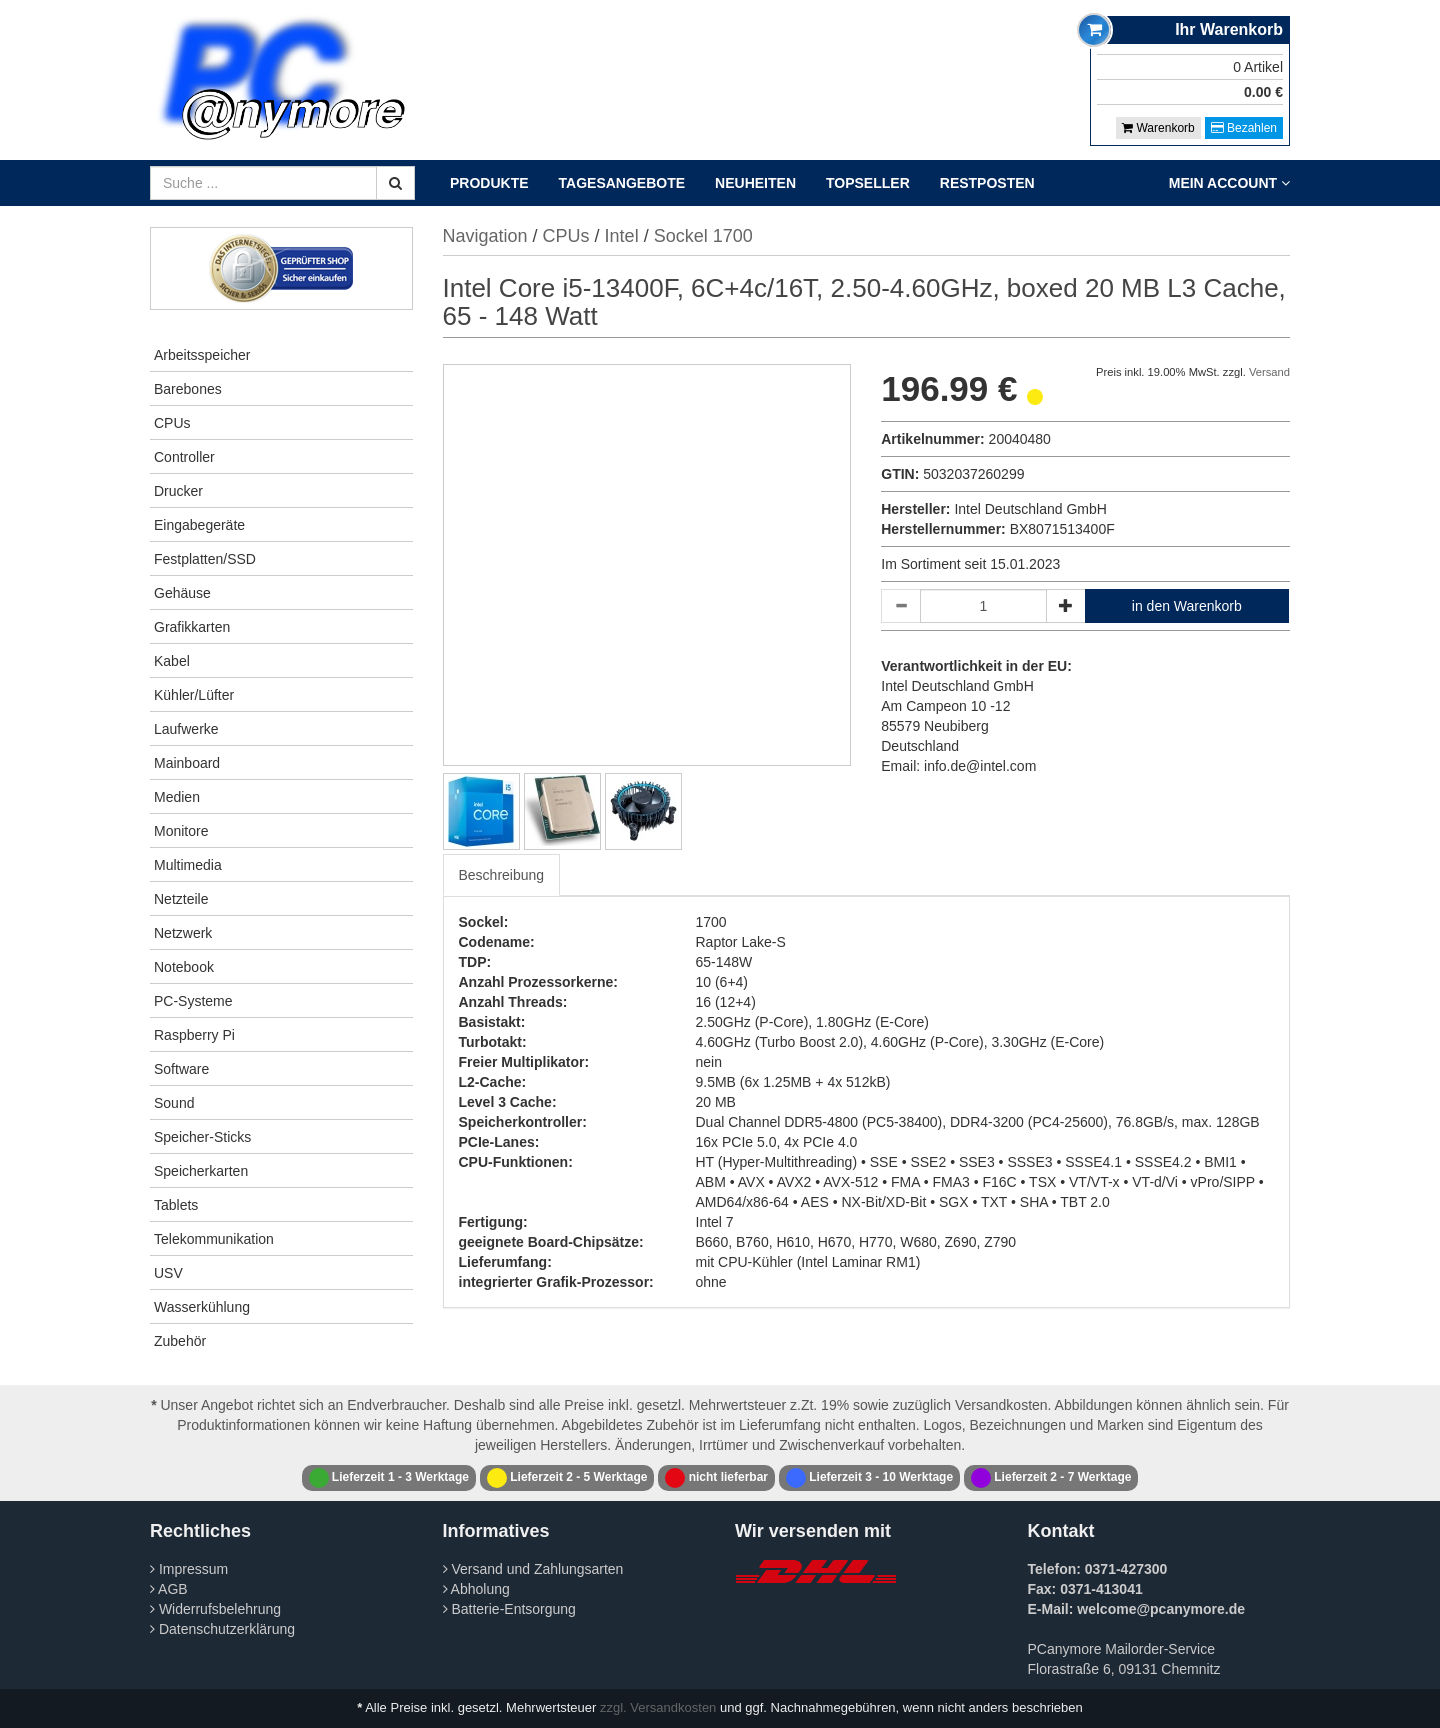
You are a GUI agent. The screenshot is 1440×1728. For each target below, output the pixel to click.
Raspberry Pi (194, 1035)
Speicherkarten (201, 1171)
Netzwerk (183, 933)
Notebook (184, 967)
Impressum (189, 1569)
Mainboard (187, 763)
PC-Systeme (193, 1001)
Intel (622, 236)
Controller (184, 457)
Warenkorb (1158, 128)
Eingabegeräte (199, 525)
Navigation (485, 236)
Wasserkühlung (202, 1307)
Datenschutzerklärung (222, 1629)
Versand (1269, 372)
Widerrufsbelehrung (215, 1609)
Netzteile (181, 899)
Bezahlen (1244, 128)
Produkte (489, 183)
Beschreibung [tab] (502, 875)
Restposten (987, 183)
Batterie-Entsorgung (509, 1609)
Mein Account (1229, 183)
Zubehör (180, 1341)
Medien (177, 797)
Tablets (176, 1205)
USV (168, 1273)
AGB (169, 1589)
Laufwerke (186, 729)
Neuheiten (755, 183)
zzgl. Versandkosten (658, 1707)
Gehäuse (182, 593)
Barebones (188, 389)
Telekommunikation (214, 1239)
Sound (174, 1103)
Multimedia (188, 865)
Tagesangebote (622, 183)
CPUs (172, 423)
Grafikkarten (192, 627)
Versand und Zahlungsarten (533, 1569)
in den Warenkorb (1187, 606)
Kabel (172, 661)
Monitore (181, 831)
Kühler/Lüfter (194, 695)
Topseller (868, 183)
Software (181, 1069)
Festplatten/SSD (205, 559)
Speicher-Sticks (202, 1137)
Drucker (178, 491)
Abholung (476, 1589)
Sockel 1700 (703, 236)
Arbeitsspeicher (202, 355)
